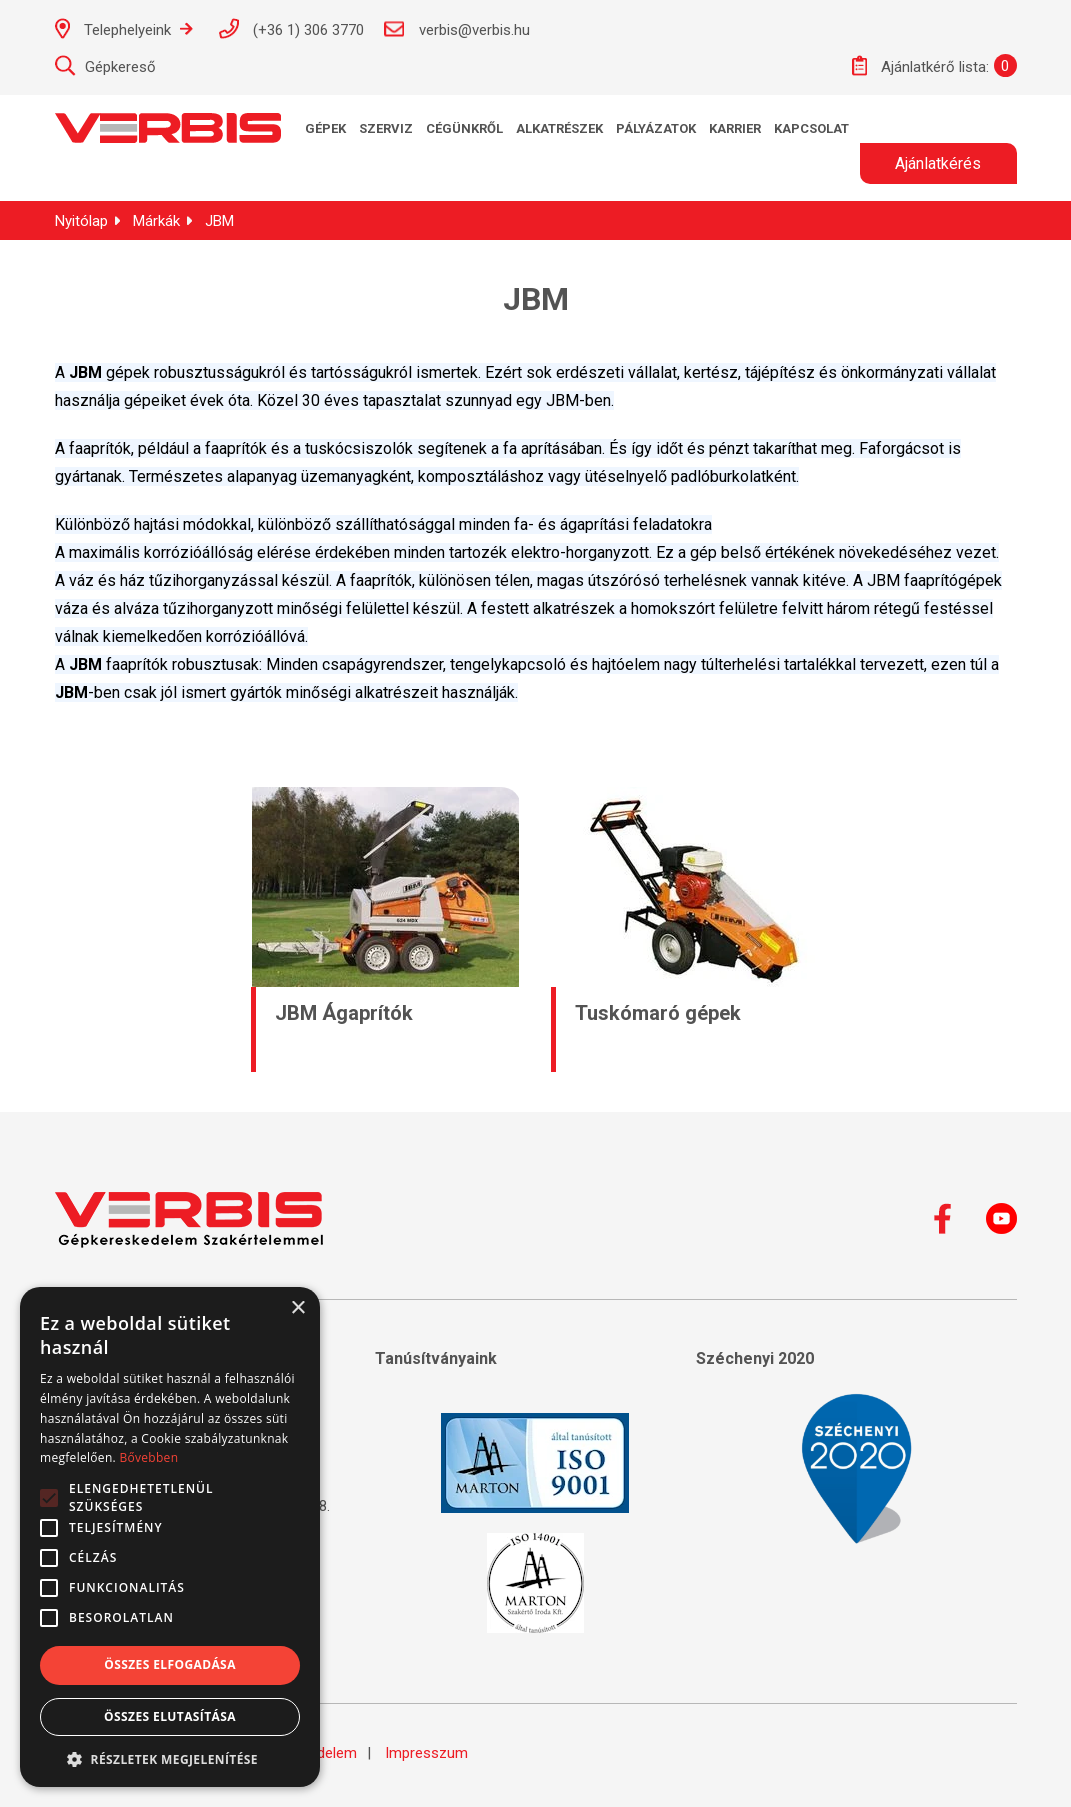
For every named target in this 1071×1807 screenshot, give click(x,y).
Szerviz (386, 128)
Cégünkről (464, 128)
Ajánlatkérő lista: (920, 65)
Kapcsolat (811, 128)
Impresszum (426, 1753)
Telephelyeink (124, 28)
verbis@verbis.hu (457, 29)
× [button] (297, 1308)
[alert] (170, 1537)
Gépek (325, 128)
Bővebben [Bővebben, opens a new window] (148, 1457)
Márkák (156, 221)
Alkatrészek (559, 128)
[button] (170, 1758)
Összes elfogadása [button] (170, 1664)
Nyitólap (81, 221)
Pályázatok (656, 128)
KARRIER (735, 128)
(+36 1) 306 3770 (291, 28)
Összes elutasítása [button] (170, 1716)
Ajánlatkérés (938, 163)
